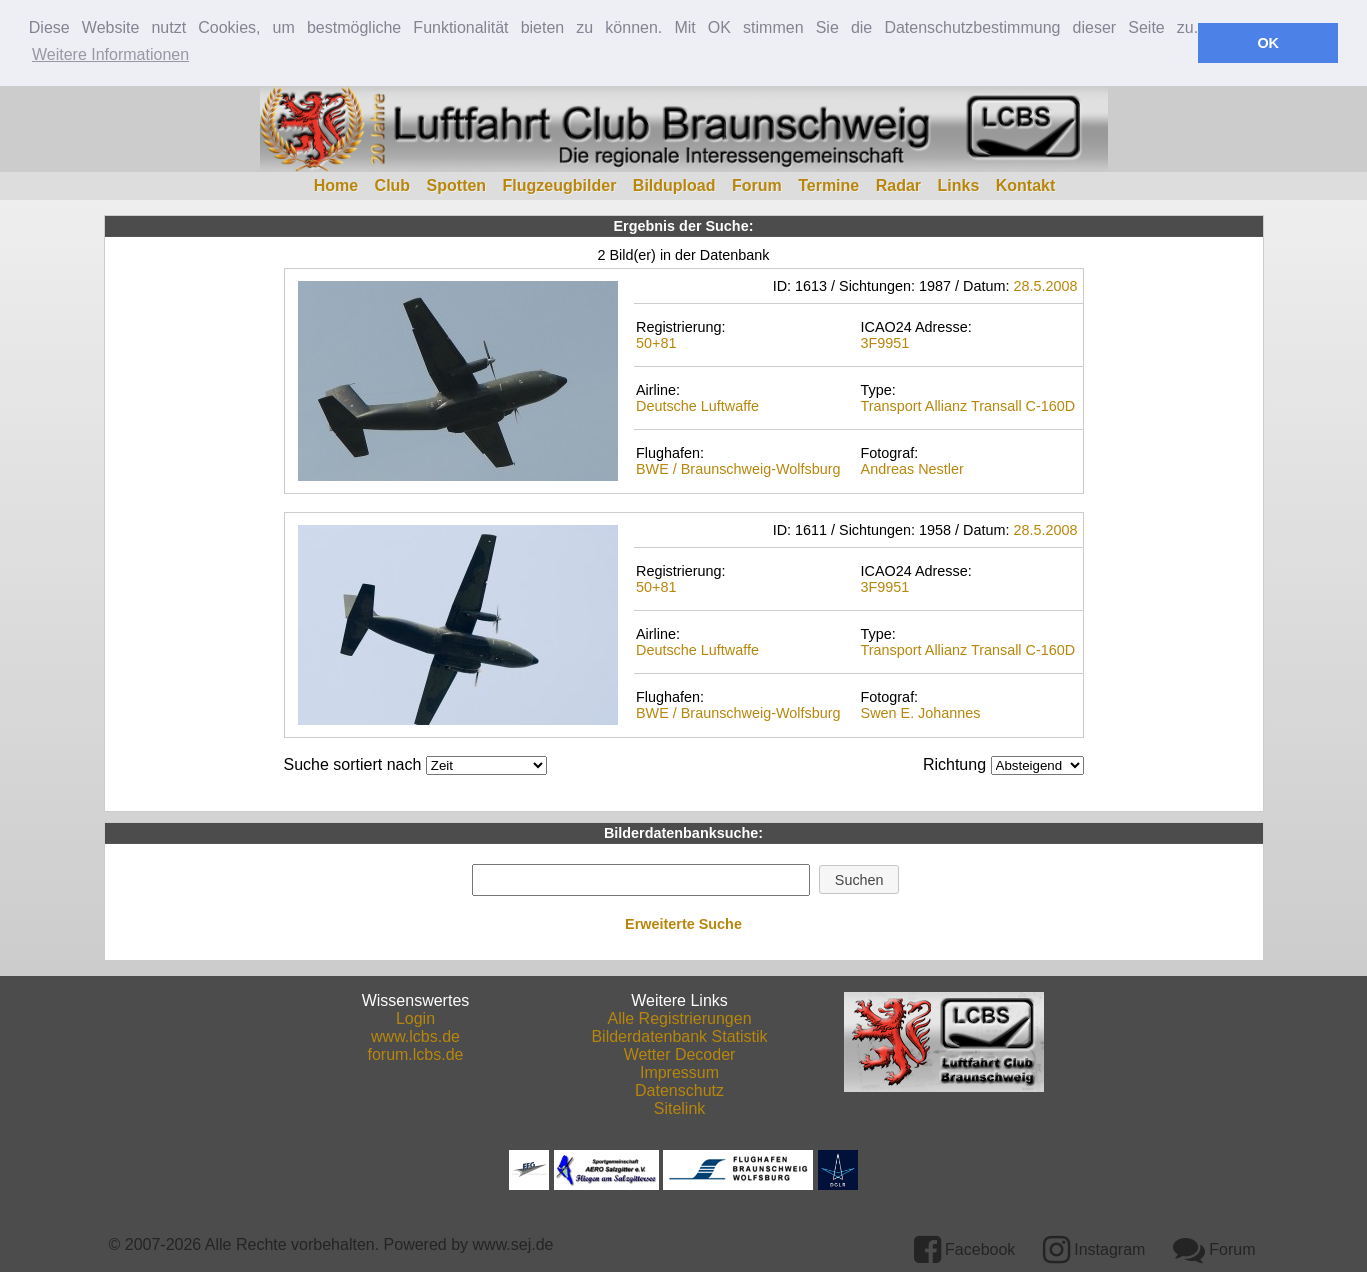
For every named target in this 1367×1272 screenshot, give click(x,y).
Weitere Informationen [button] (110, 54)
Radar (898, 183)
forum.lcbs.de (415, 1052)
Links (959, 183)
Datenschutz (679, 1088)
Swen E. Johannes (921, 712)
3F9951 (885, 342)
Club (393, 183)
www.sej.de (513, 1242)
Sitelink (680, 1106)
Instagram (1094, 1247)
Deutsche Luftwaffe (697, 405)
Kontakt (1026, 183)
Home (336, 183)
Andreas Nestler (912, 468)
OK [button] (1268, 43)
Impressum (679, 1070)
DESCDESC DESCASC (1037, 763)
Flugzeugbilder (560, 183)
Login (415, 1016)
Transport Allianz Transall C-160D (968, 405)
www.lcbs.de (415, 1034)
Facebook (965, 1247)
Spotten (457, 183)
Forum (757, 183)
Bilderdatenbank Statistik (679, 1034)
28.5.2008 (1045, 284)
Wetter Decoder (680, 1052)
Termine (828, 183)
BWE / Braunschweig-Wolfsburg (738, 468)
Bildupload (674, 183)
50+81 (656, 342)
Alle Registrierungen (679, 1016)
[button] (859, 878)
